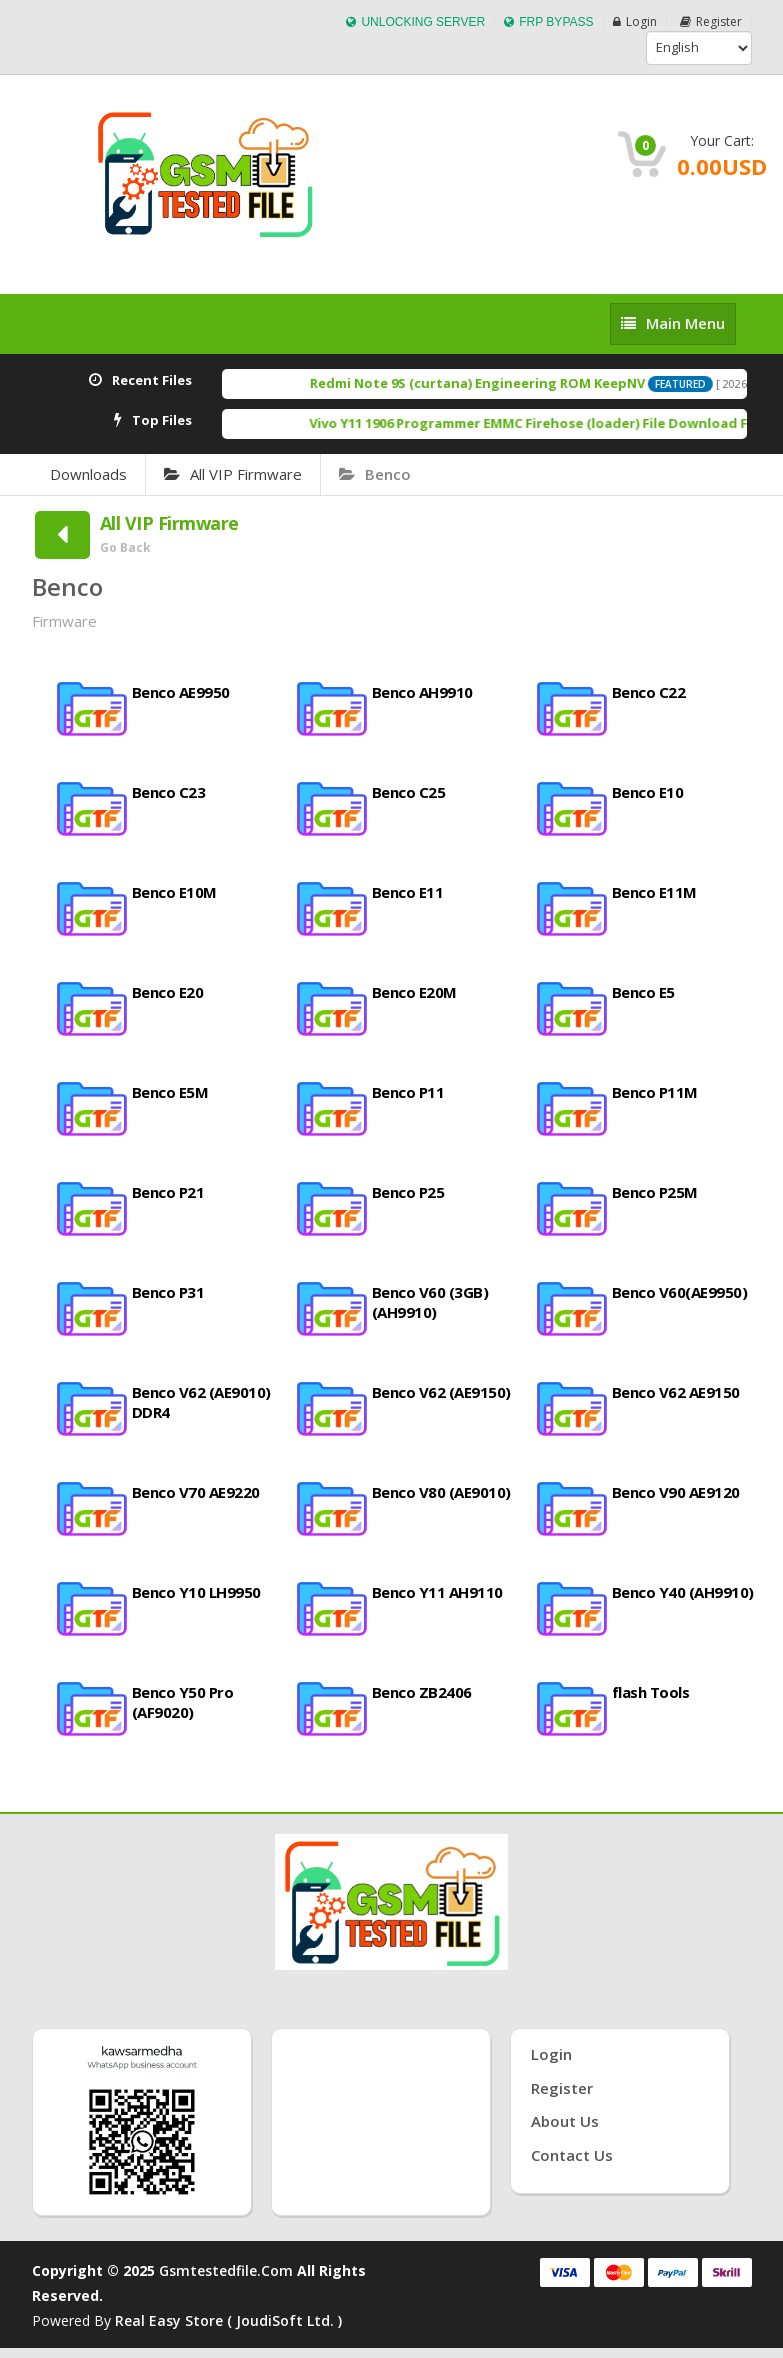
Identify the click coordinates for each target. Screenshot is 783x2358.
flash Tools (651, 1692)
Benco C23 (169, 792)
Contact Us (572, 2155)
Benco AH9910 (422, 692)
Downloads (88, 474)
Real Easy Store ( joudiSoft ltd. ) (228, 2320)
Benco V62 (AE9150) (441, 1392)
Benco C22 (649, 692)
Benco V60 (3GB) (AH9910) (430, 1302)
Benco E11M (654, 892)
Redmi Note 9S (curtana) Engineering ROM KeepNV (497, 383)
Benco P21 (168, 1192)
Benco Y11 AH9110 (437, 1592)
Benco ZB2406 (422, 1692)
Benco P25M (655, 1192)
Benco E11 (408, 892)
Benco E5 (643, 992)
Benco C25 (409, 792)
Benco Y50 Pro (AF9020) (183, 1702)
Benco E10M (174, 892)
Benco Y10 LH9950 (196, 1592)
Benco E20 (168, 992)
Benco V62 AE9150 (676, 1392)
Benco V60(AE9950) (680, 1292)
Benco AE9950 (181, 692)
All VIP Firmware (233, 474)
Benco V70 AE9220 (196, 1492)
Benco (375, 474)
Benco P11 (408, 1092)
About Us (565, 2121)
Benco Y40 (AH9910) (683, 1592)
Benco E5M (170, 1092)
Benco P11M (655, 1092)
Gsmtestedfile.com (226, 2270)
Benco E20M (414, 992)
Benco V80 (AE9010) (441, 1492)
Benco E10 (648, 792)
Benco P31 (168, 1292)
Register (711, 21)
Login (635, 21)
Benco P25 (408, 1192)
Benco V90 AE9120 (676, 1492)
